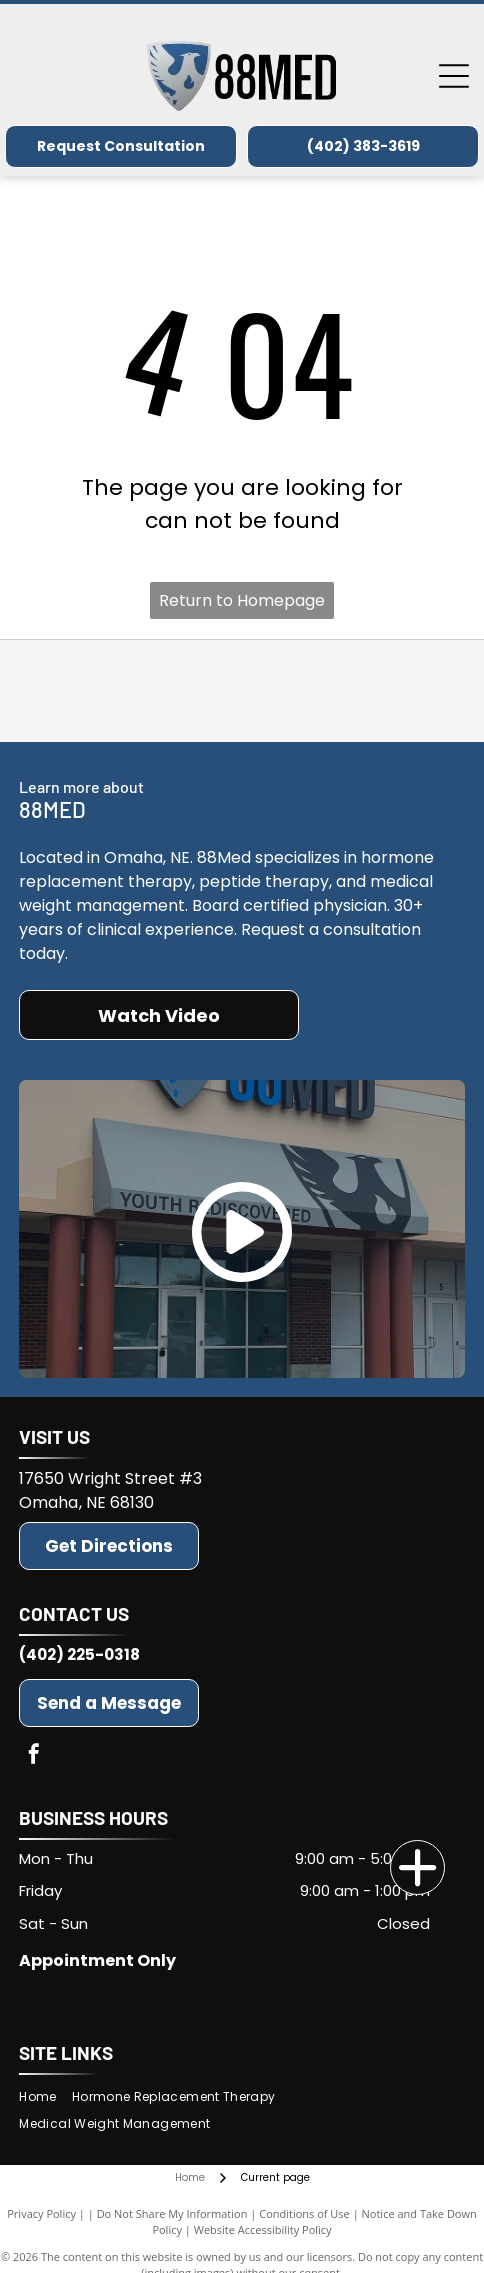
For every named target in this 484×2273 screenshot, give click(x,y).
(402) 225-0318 (79, 1654)
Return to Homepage (242, 600)
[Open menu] (454, 76)
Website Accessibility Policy (263, 2229)
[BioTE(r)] (242, 691)
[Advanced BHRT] (95, 691)
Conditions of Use (304, 2213)
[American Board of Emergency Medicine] (388, 691)
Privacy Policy (41, 2213)
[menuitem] (45, 2096)
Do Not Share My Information (172, 2213)
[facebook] (34, 1756)
